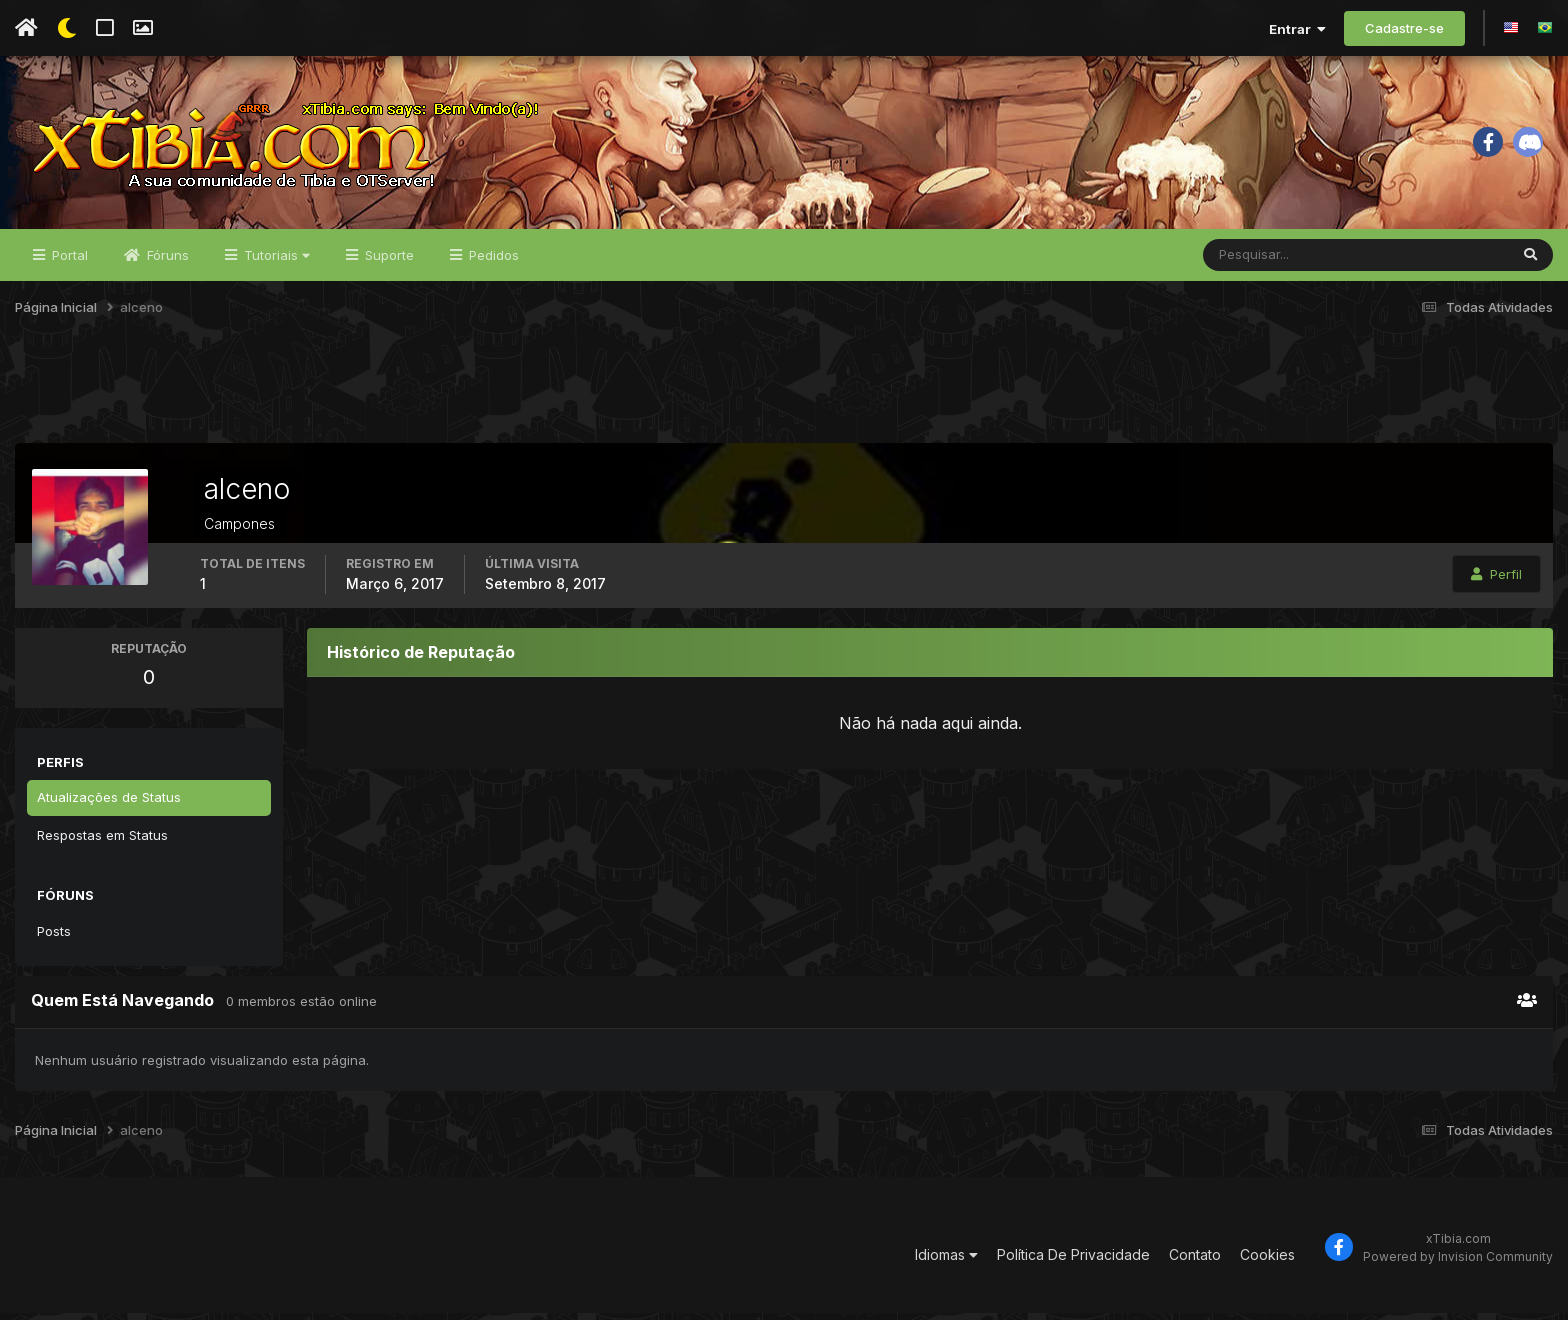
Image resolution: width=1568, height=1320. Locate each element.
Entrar (1297, 29)
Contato (1195, 1262)
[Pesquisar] (1268, 262)
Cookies (1267, 1262)
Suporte (387, 262)
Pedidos (492, 262)
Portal (68, 262)
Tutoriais (275, 262)
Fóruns (166, 262)
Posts (54, 938)
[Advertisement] (784, 399)
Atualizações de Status (109, 804)
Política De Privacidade (1073, 1262)
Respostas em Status (102, 842)
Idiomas (946, 1262)
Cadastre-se (1404, 28)
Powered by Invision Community (1458, 1263)
